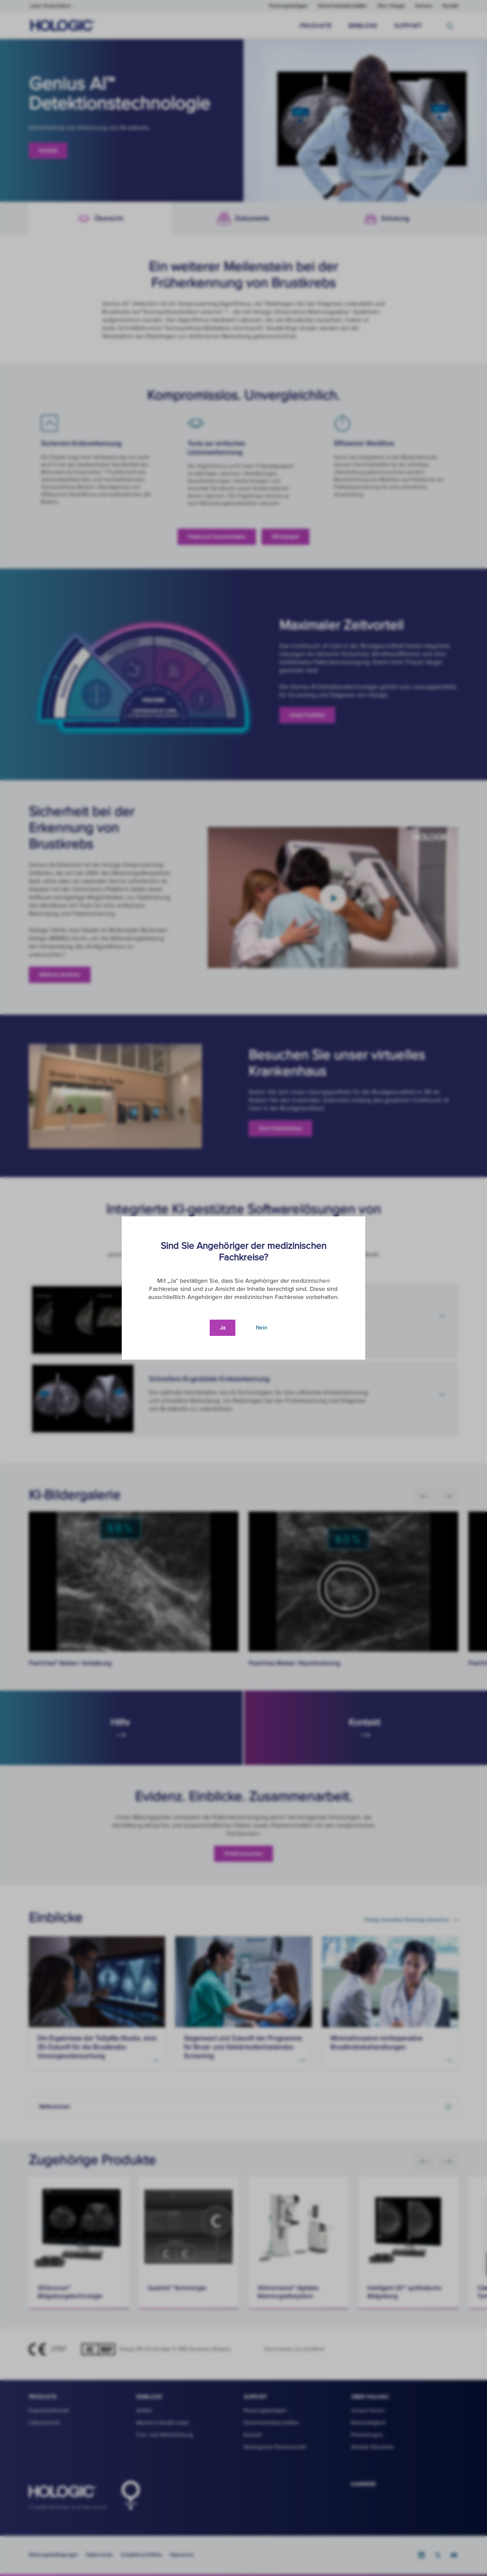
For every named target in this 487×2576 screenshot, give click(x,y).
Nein (261, 1327)
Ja (222, 1327)
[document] (243, 1288)
